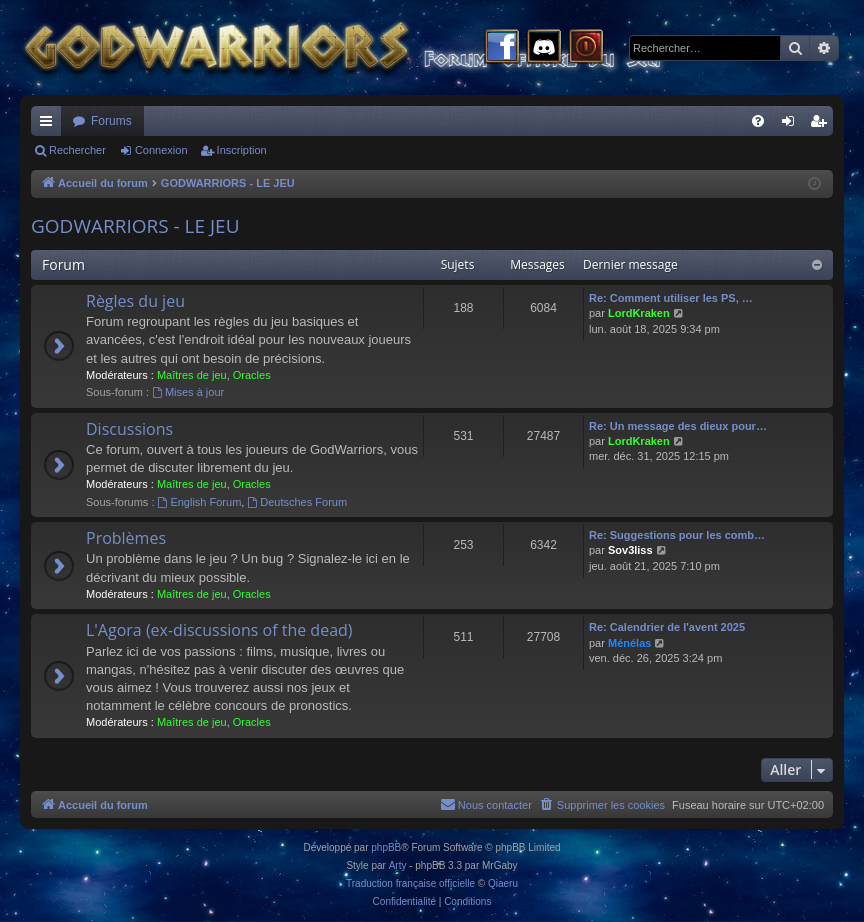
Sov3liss (630, 550)
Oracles (252, 375)
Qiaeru (503, 883)
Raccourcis (50, 125)
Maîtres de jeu (192, 375)
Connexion (161, 150)
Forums (111, 121)
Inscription (242, 150)
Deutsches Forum (297, 502)
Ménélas (629, 643)
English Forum (200, 502)
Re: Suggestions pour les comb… (677, 535)
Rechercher (77, 150)
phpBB (386, 847)
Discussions (129, 429)
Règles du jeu (135, 301)
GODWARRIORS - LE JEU (135, 226)
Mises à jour (188, 392)
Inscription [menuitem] (822, 125)
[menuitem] (758, 121)
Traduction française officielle (410, 883)
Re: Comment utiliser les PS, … (671, 298)
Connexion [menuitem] (792, 125)
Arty (398, 865)
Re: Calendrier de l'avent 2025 (667, 627)
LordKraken (639, 313)
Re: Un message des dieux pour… (678, 426)
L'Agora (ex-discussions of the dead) (219, 630)
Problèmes (126, 538)
